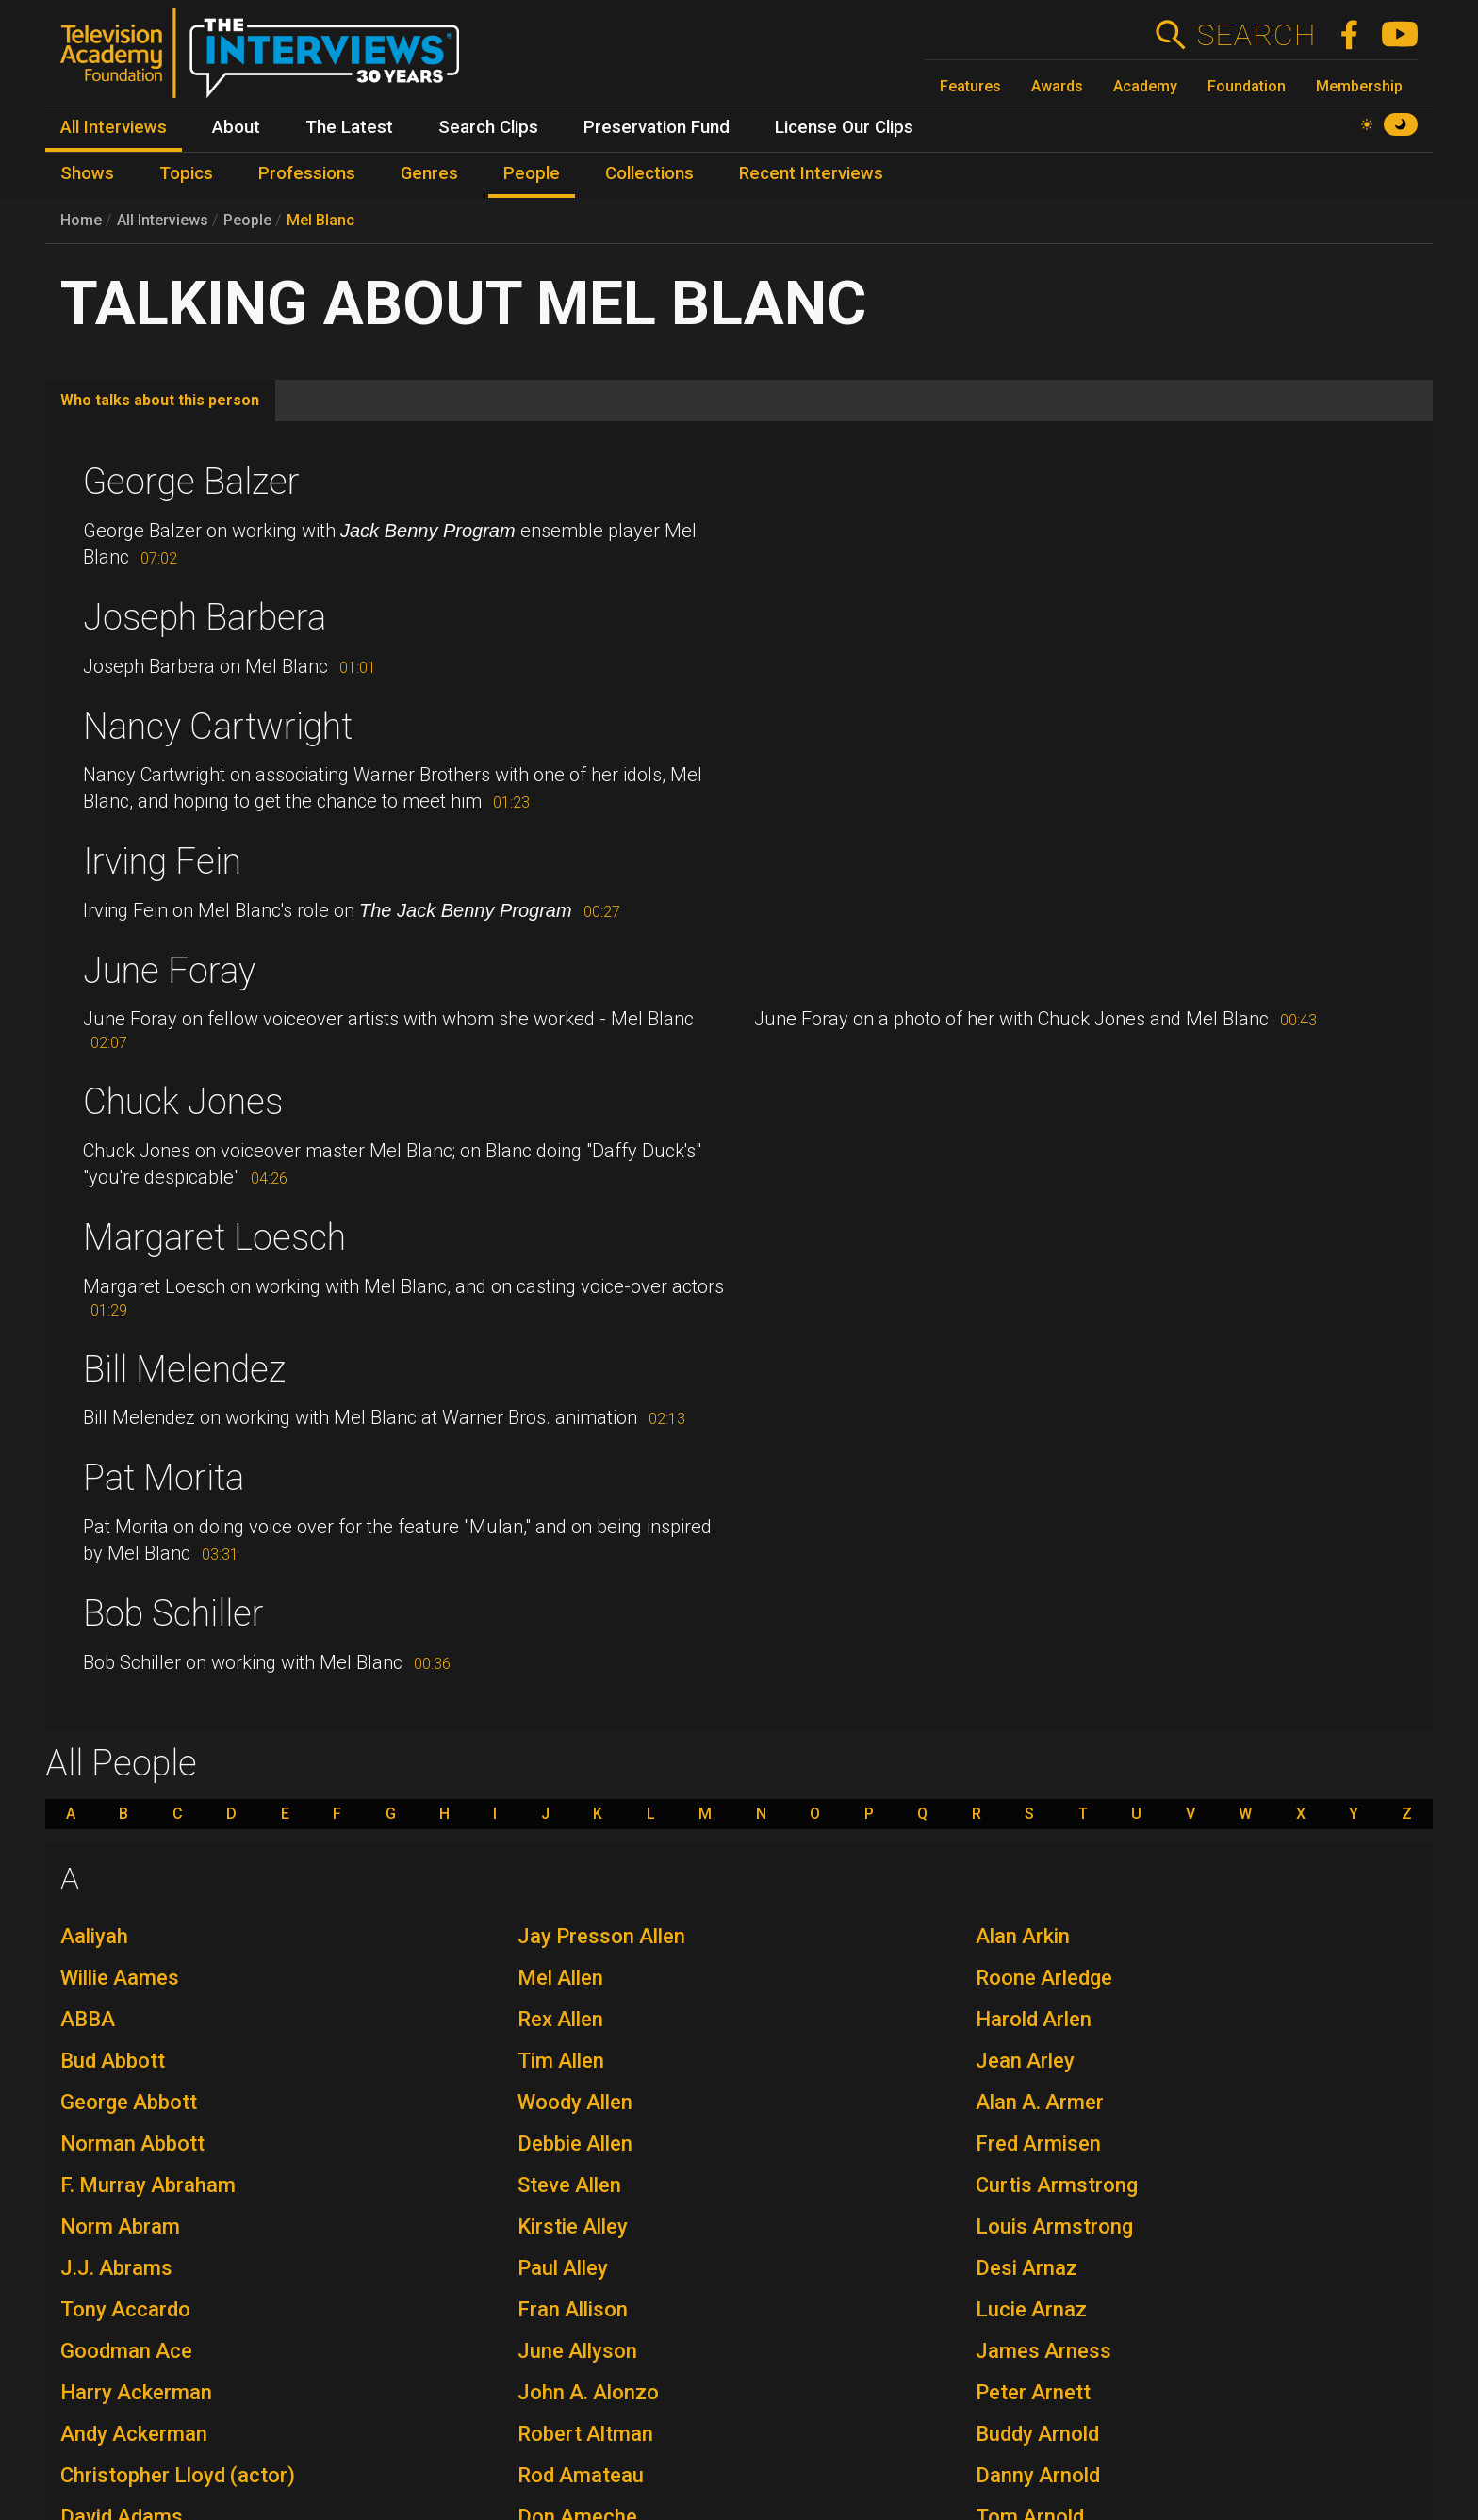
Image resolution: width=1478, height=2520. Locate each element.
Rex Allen (560, 2019)
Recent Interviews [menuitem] (811, 173)
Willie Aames (119, 1977)
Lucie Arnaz (1031, 2309)
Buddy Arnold (1037, 2434)
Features (970, 86)
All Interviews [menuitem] (113, 127)
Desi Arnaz (1026, 2268)
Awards (1057, 86)
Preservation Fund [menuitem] (656, 127)
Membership (1359, 86)
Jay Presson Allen (601, 1936)
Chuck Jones (183, 1101)
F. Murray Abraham (148, 2185)
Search (1256, 35)
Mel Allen (560, 1977)
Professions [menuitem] (306, 173)
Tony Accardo (125, 2309)
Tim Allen (560, 2060)
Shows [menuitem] (87, 173)
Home (81, 220)
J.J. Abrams (116, 2268)
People (247, 220)
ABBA (87, 2019)
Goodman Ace (126, 2351)
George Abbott (128, 2102)
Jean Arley (1025, 2060)
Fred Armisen (1038, 2143)
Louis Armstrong (1054, 2226)
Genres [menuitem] (429, 173)
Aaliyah (94, 1936)
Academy (1145, 86)
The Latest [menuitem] (349, 127)
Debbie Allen (574, 2143)
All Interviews (162, 220)
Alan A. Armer (1040, 2102)
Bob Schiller (173, 1613)
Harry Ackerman (136, 2392)
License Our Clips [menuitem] (844, 127)
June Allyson (577, 2351)
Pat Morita (163, 1477)
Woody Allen (574, 2102)
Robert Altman (585, 2434)
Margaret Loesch (214, 1237)
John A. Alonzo (588, 2392)
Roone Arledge (1044, 1977)
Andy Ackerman (133, 2434)
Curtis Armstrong (1057, 2185)
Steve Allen (569, 2185)
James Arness (1043, 2351)
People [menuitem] (531, 173)
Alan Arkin (1023, 1936)
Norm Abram (120, 2226)
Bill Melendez (184, 1369)
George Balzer (191, 481)
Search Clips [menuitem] (488, 127)
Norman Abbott (132, 2143)
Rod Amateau (580, 2475)
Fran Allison (572, 2309)
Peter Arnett (1033, 2392)
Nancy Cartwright (218, 726)
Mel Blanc (320, 220)
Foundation (1246, 86)
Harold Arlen (1034, 2019)
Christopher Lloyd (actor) (177, 2475)
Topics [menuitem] (186, 173)
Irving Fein (162, 861)
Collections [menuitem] (649, 173)
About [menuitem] (236, 127)
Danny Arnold (1038, 2475)
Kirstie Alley (572, 2226)
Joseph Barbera (204, 617)
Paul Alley (562, 2268)
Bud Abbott (112, 2060)
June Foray (169, 970)
